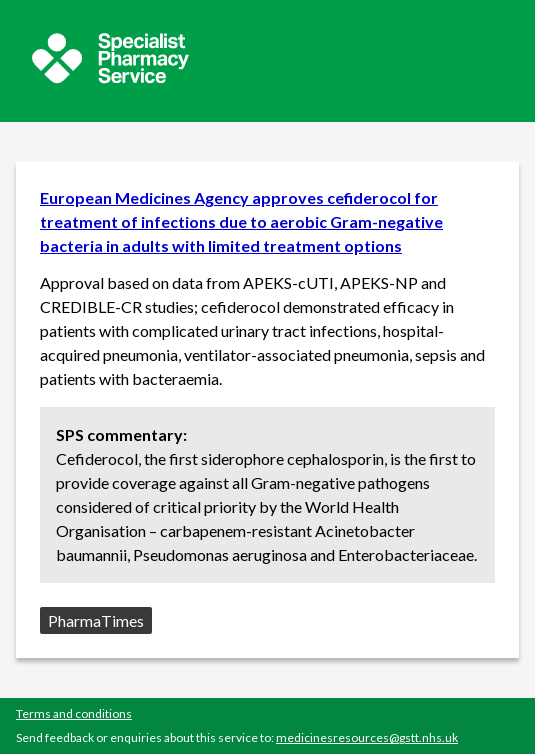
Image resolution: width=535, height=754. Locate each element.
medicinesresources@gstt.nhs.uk (367, 737)
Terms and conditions (74, 713)
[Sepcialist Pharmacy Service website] (110, 77)
